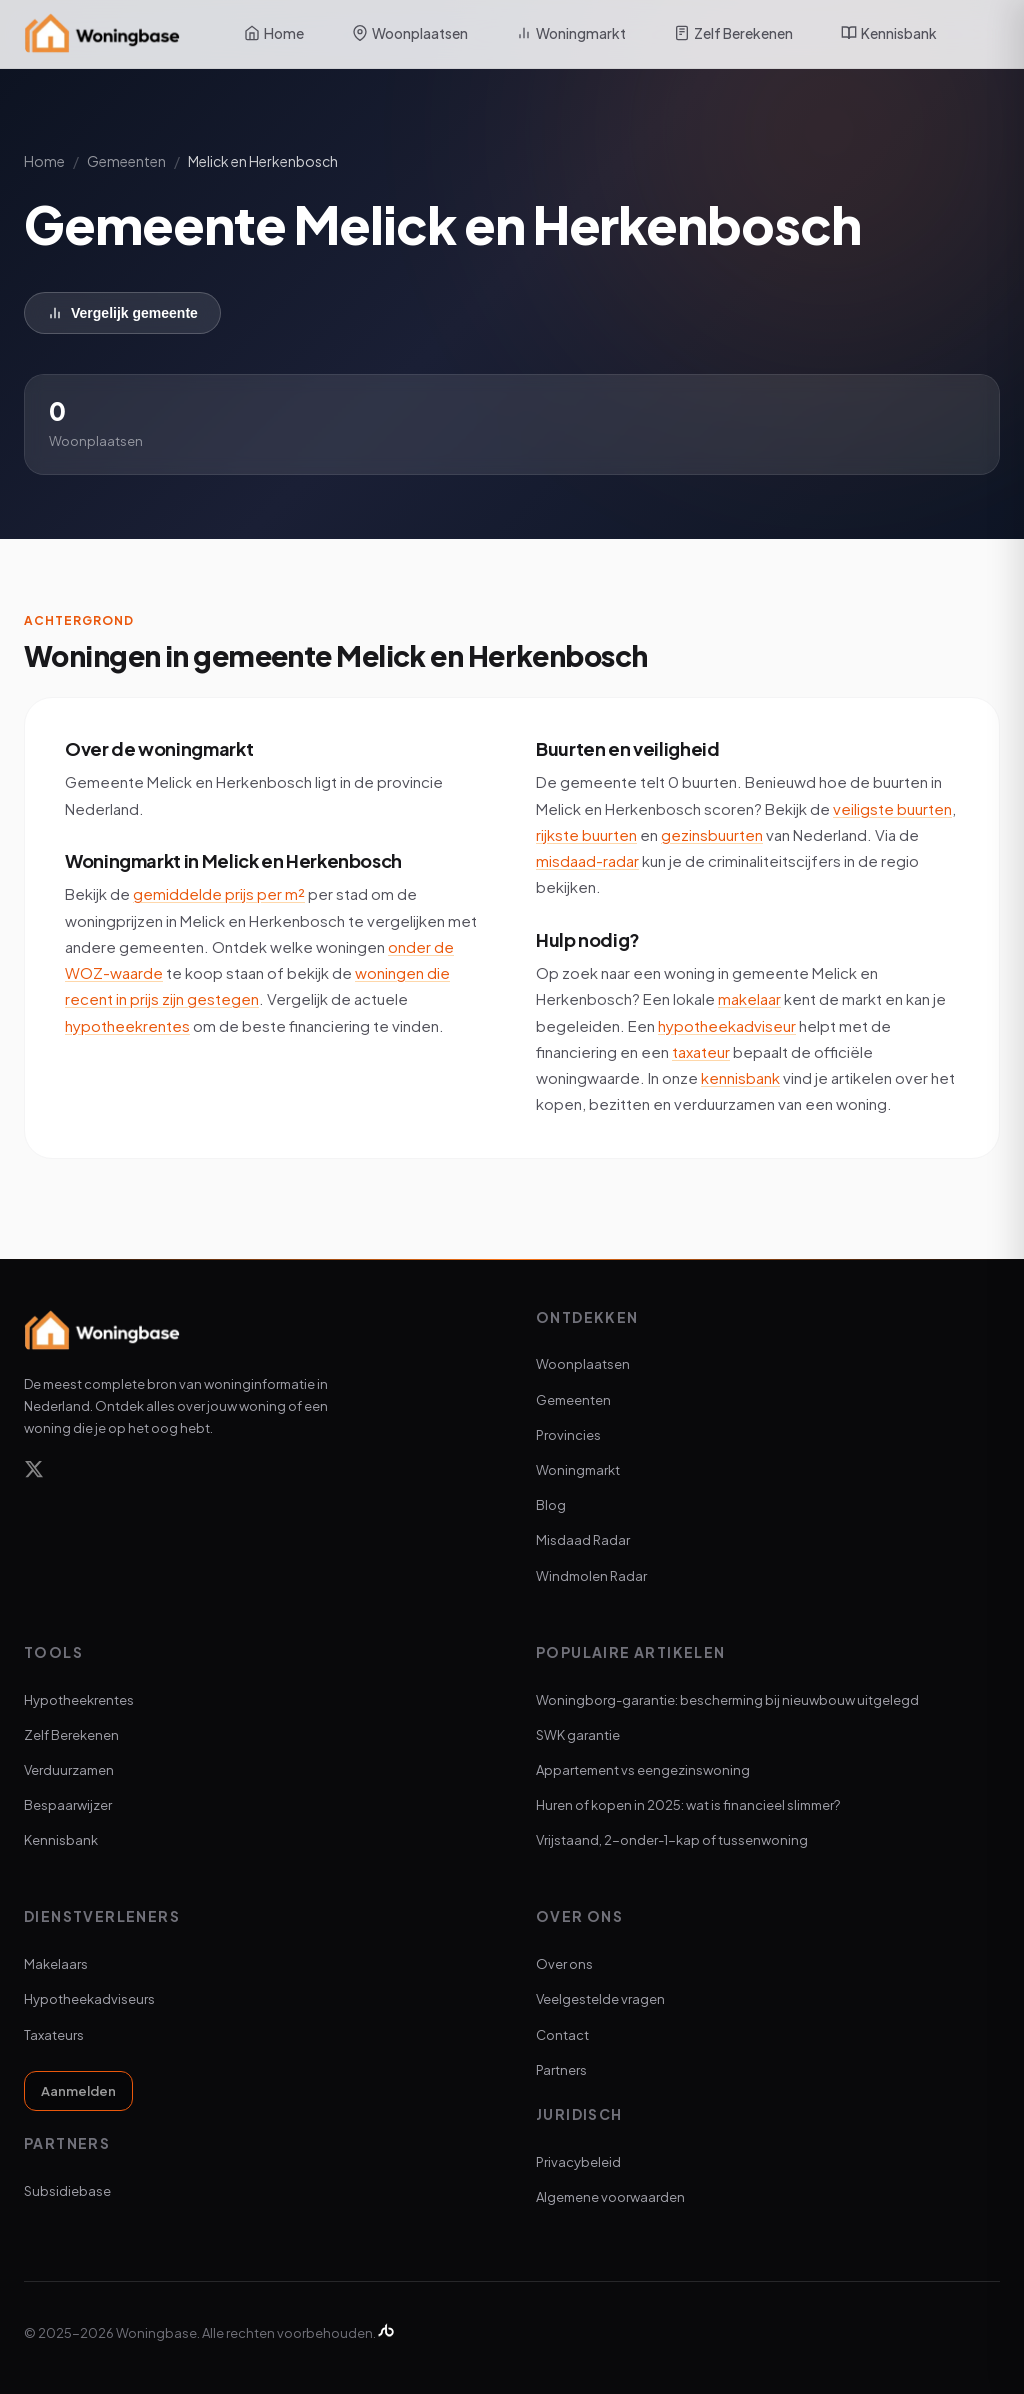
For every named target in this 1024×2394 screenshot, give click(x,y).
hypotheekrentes (127, 1025)
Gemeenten (126, 161)
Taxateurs (54, 2035)
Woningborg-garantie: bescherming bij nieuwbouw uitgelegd (727, 1700)
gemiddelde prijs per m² (219, 893)
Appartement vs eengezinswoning (643, 1770)
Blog (551, 1505)
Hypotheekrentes (79, 1700)
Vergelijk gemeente (122, 313)
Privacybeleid (578, 2162)
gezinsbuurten (712, 834)
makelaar (749, 998)
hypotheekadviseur (727, 1025)
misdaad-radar (587, 860)
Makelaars (56, 1964)
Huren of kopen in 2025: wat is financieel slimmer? (688, 1805)
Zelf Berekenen (733, 33)
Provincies (568, 1435)
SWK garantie (578, 1735)
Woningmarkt (571, 33)
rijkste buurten (586, 834)
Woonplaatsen (410, 33)
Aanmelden (78, 2091)
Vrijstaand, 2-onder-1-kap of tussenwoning (672, 1840)
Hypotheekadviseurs (89, 1999)
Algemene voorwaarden (610, 2197)
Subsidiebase (67, 2191)
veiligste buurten (892, 808)
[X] (34, 1472)
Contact (562, 2035)
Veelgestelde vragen (600, 1999)
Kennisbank (889, 33)
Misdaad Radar (583, 1540)
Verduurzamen (69, 1770)
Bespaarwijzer (68, 1805)
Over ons (564, 1964)
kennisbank (740, 1077)
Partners (561, 2070)
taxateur (701, 1051)
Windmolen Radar (591, 1576)
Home (274, 33)
